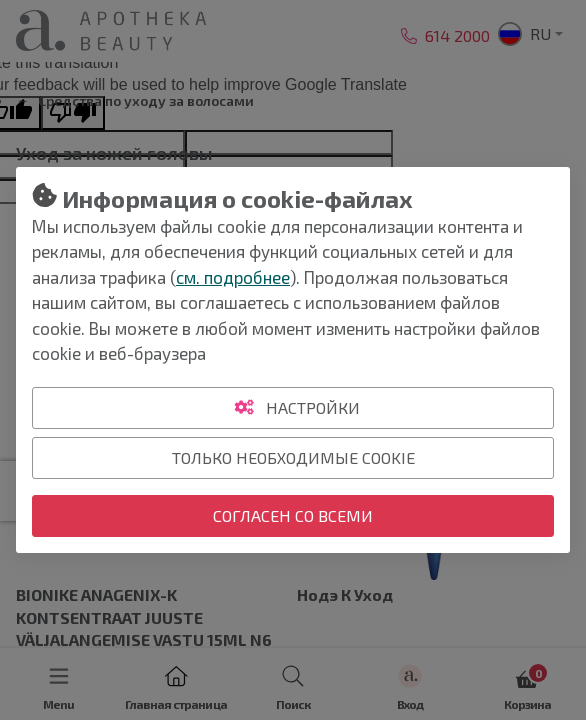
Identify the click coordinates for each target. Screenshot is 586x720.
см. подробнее (233, 277)
